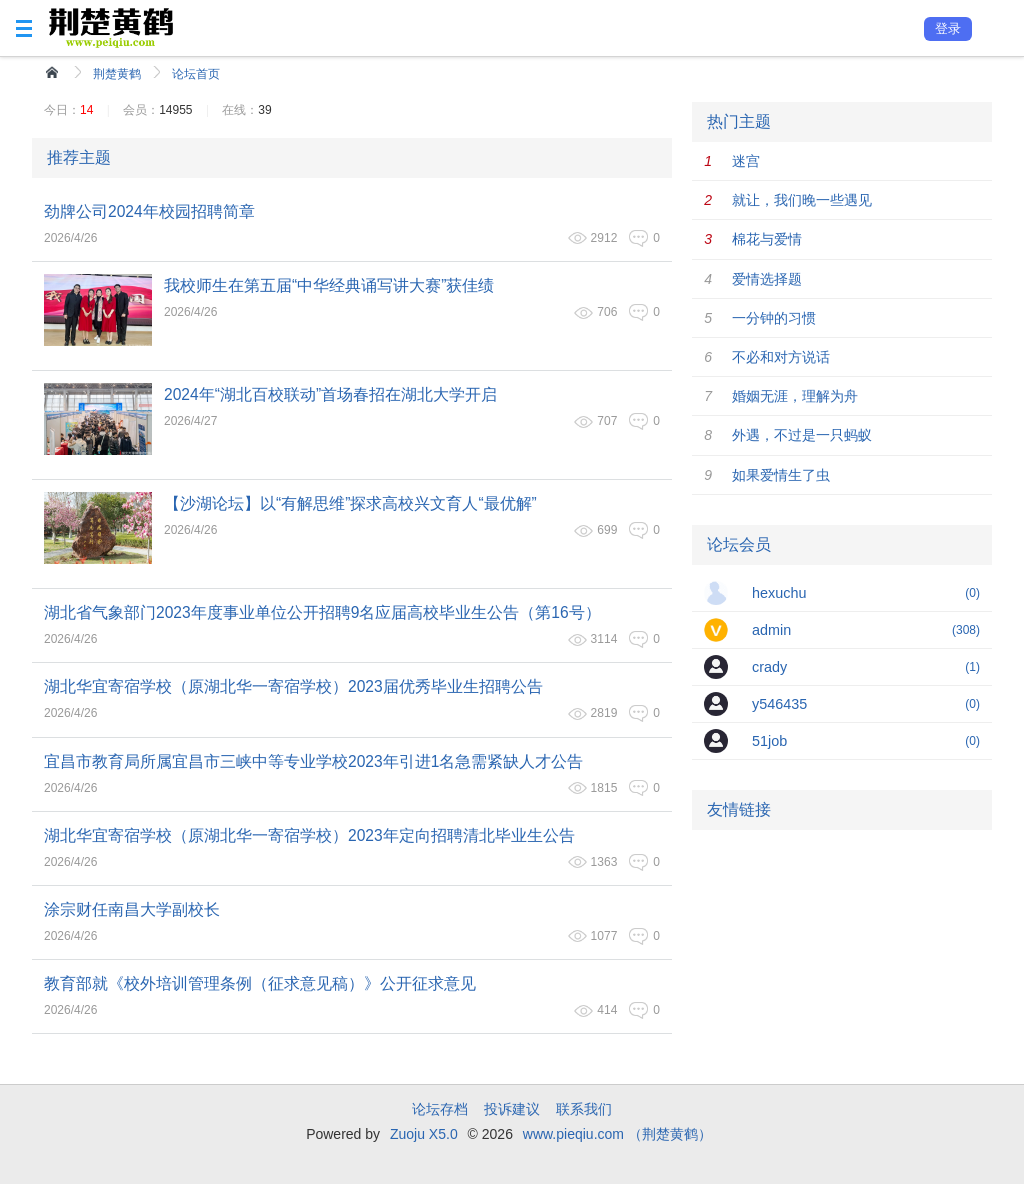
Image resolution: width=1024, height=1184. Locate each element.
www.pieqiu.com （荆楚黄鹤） (617, 1134)
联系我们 (584, 1109)
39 (264, 110)
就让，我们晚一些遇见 (802, 200)
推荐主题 (79, 157)
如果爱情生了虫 (781, 475)
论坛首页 (196, 74)
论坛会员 (739, 544)
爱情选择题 (767, 279)
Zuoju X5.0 (424, 1134)
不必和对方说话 (781, 357)
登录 (948, 28)
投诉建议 (512, 1109)
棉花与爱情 (767, 239)
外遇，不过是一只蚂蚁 (802, 435)
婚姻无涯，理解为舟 (795, 396)
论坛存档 (440, 1109)
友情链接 (739, 809)
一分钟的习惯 (774, 318)
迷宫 (746, 161)
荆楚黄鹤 (117, 74)
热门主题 (739, 121)
